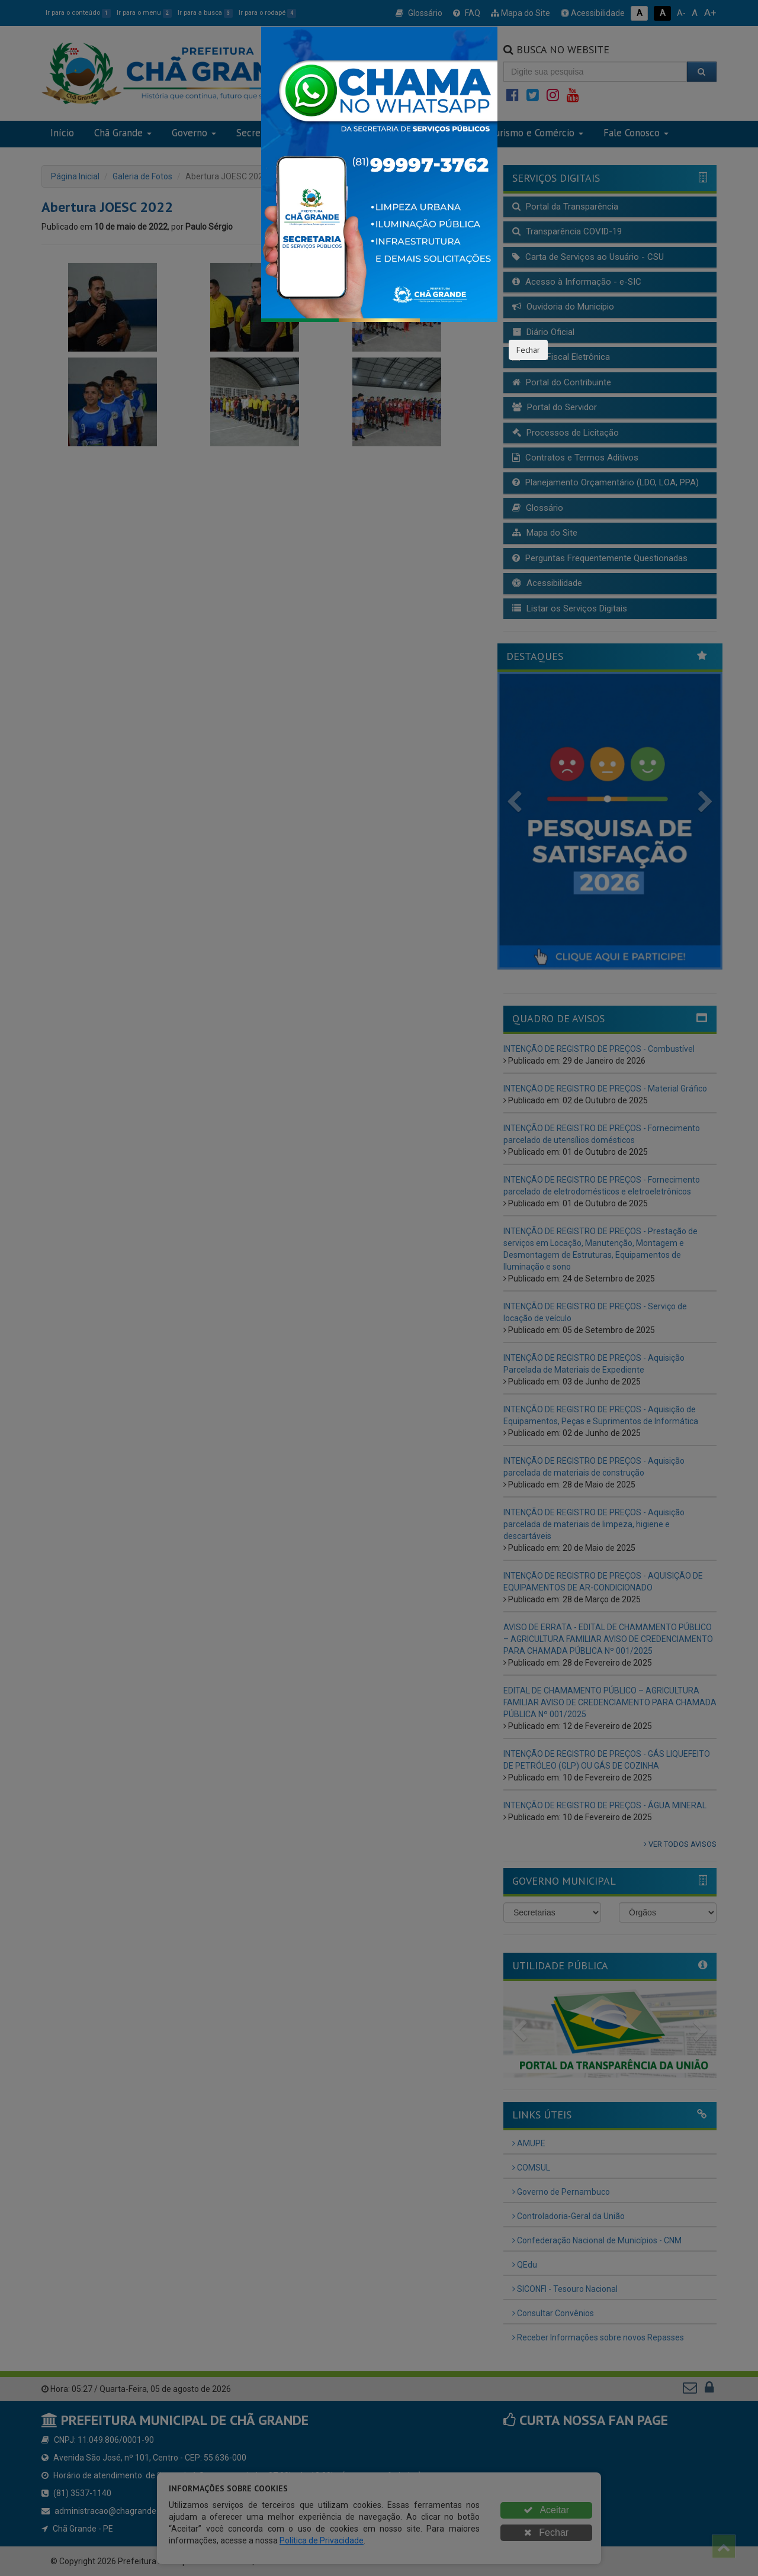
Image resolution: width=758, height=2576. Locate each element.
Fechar (528, 349)
